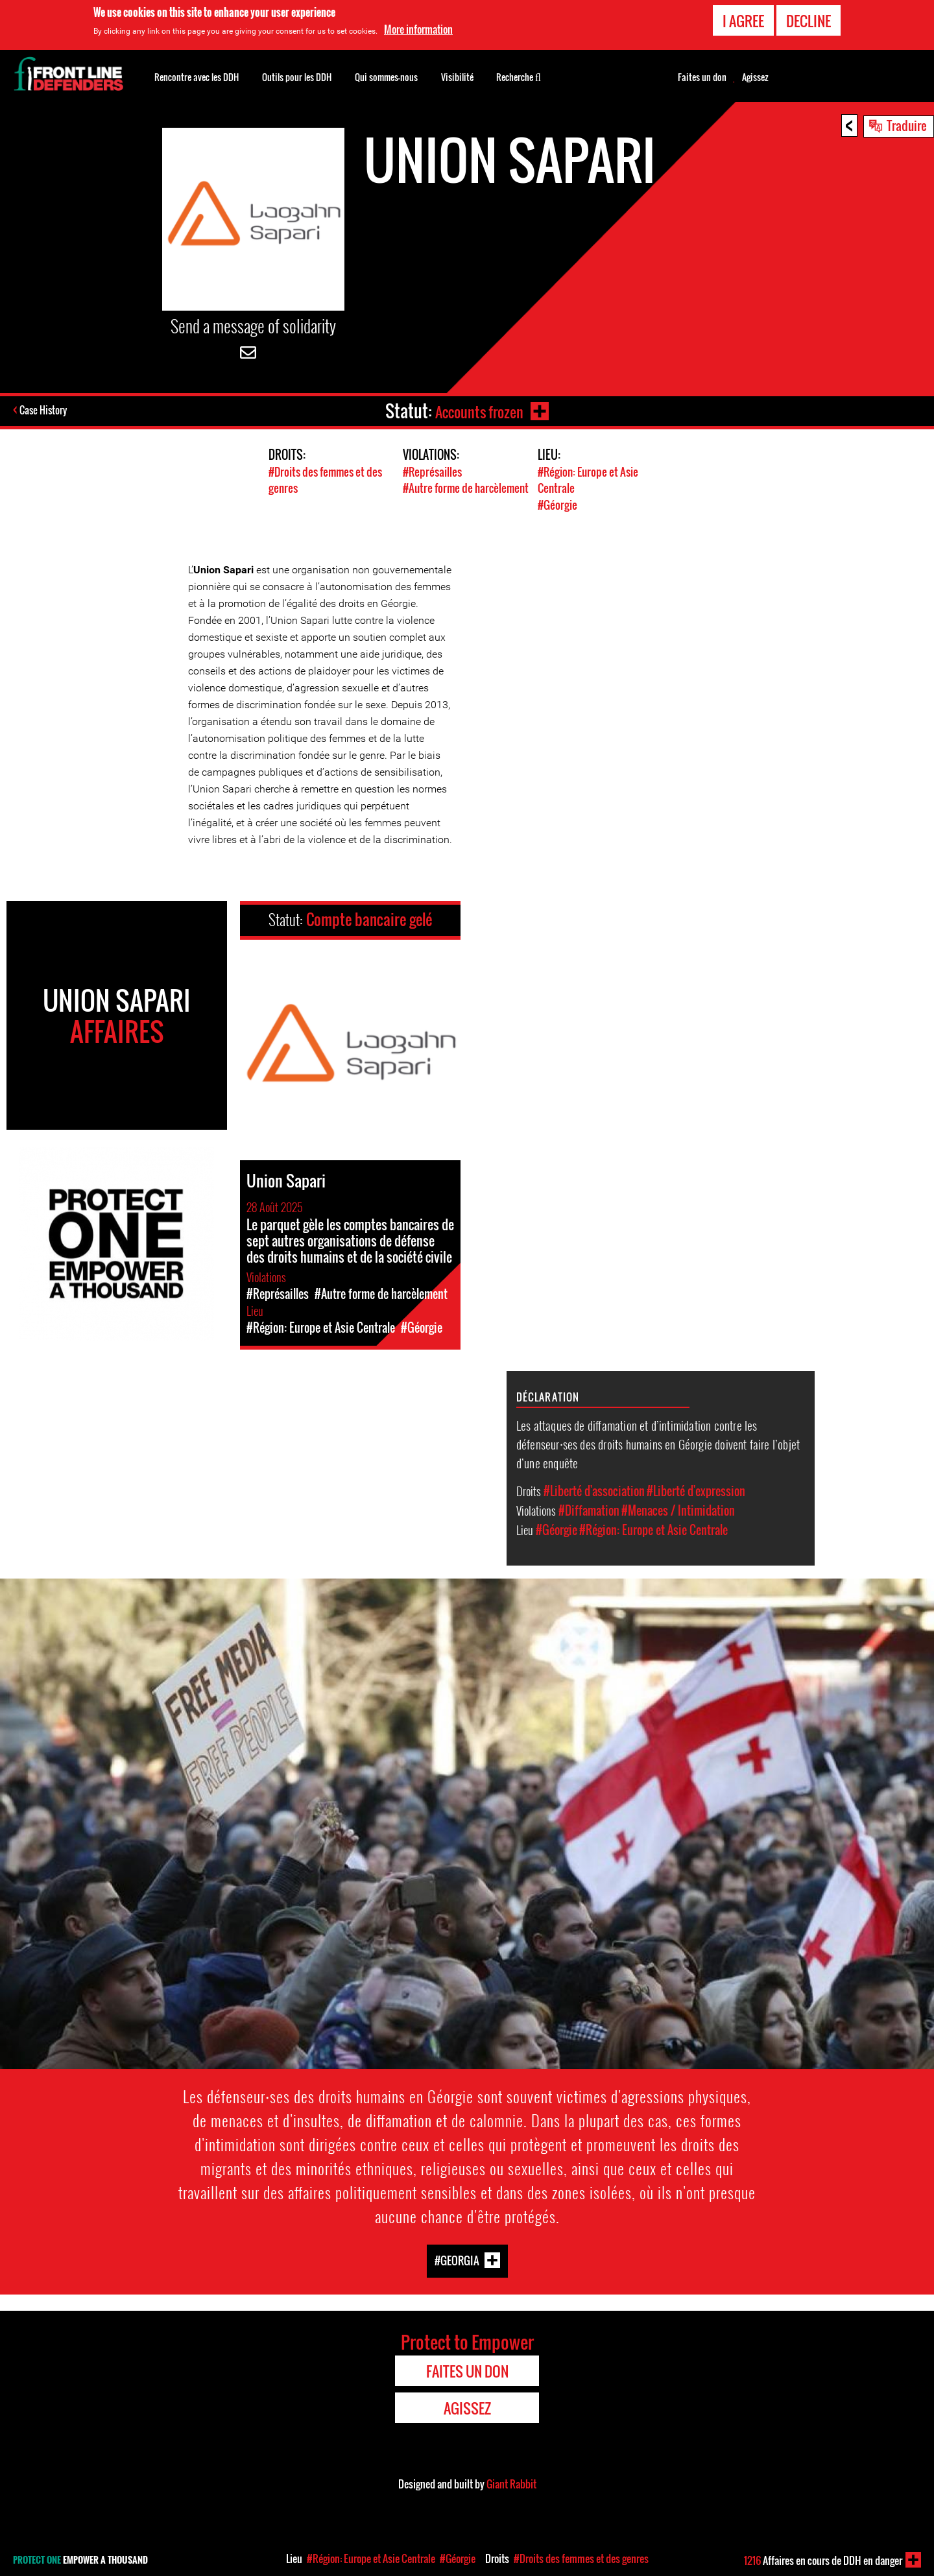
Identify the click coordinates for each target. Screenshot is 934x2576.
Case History (44, 411)
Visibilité (457, 77)
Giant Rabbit (511, 2483)
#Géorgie (557, 504)
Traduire (907, 125)
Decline (808, 20)
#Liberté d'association (594, 1490)
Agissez (755, 77)
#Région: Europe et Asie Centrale (653, 1529)
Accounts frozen (477, 410)
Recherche (518, 76)
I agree (743, 20)
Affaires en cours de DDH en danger (823, 2560)
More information (418, 29)
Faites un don (702, 77)
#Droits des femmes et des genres (581, 2558)
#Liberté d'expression (696, 1490)
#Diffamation (588, 1509)
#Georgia (457, 2259)
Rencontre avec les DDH (196, 77)
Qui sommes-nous (386, 77)
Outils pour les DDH (296, 77)
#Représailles (432, 472)
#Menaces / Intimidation (678, 1509)
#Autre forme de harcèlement (466, 488)
